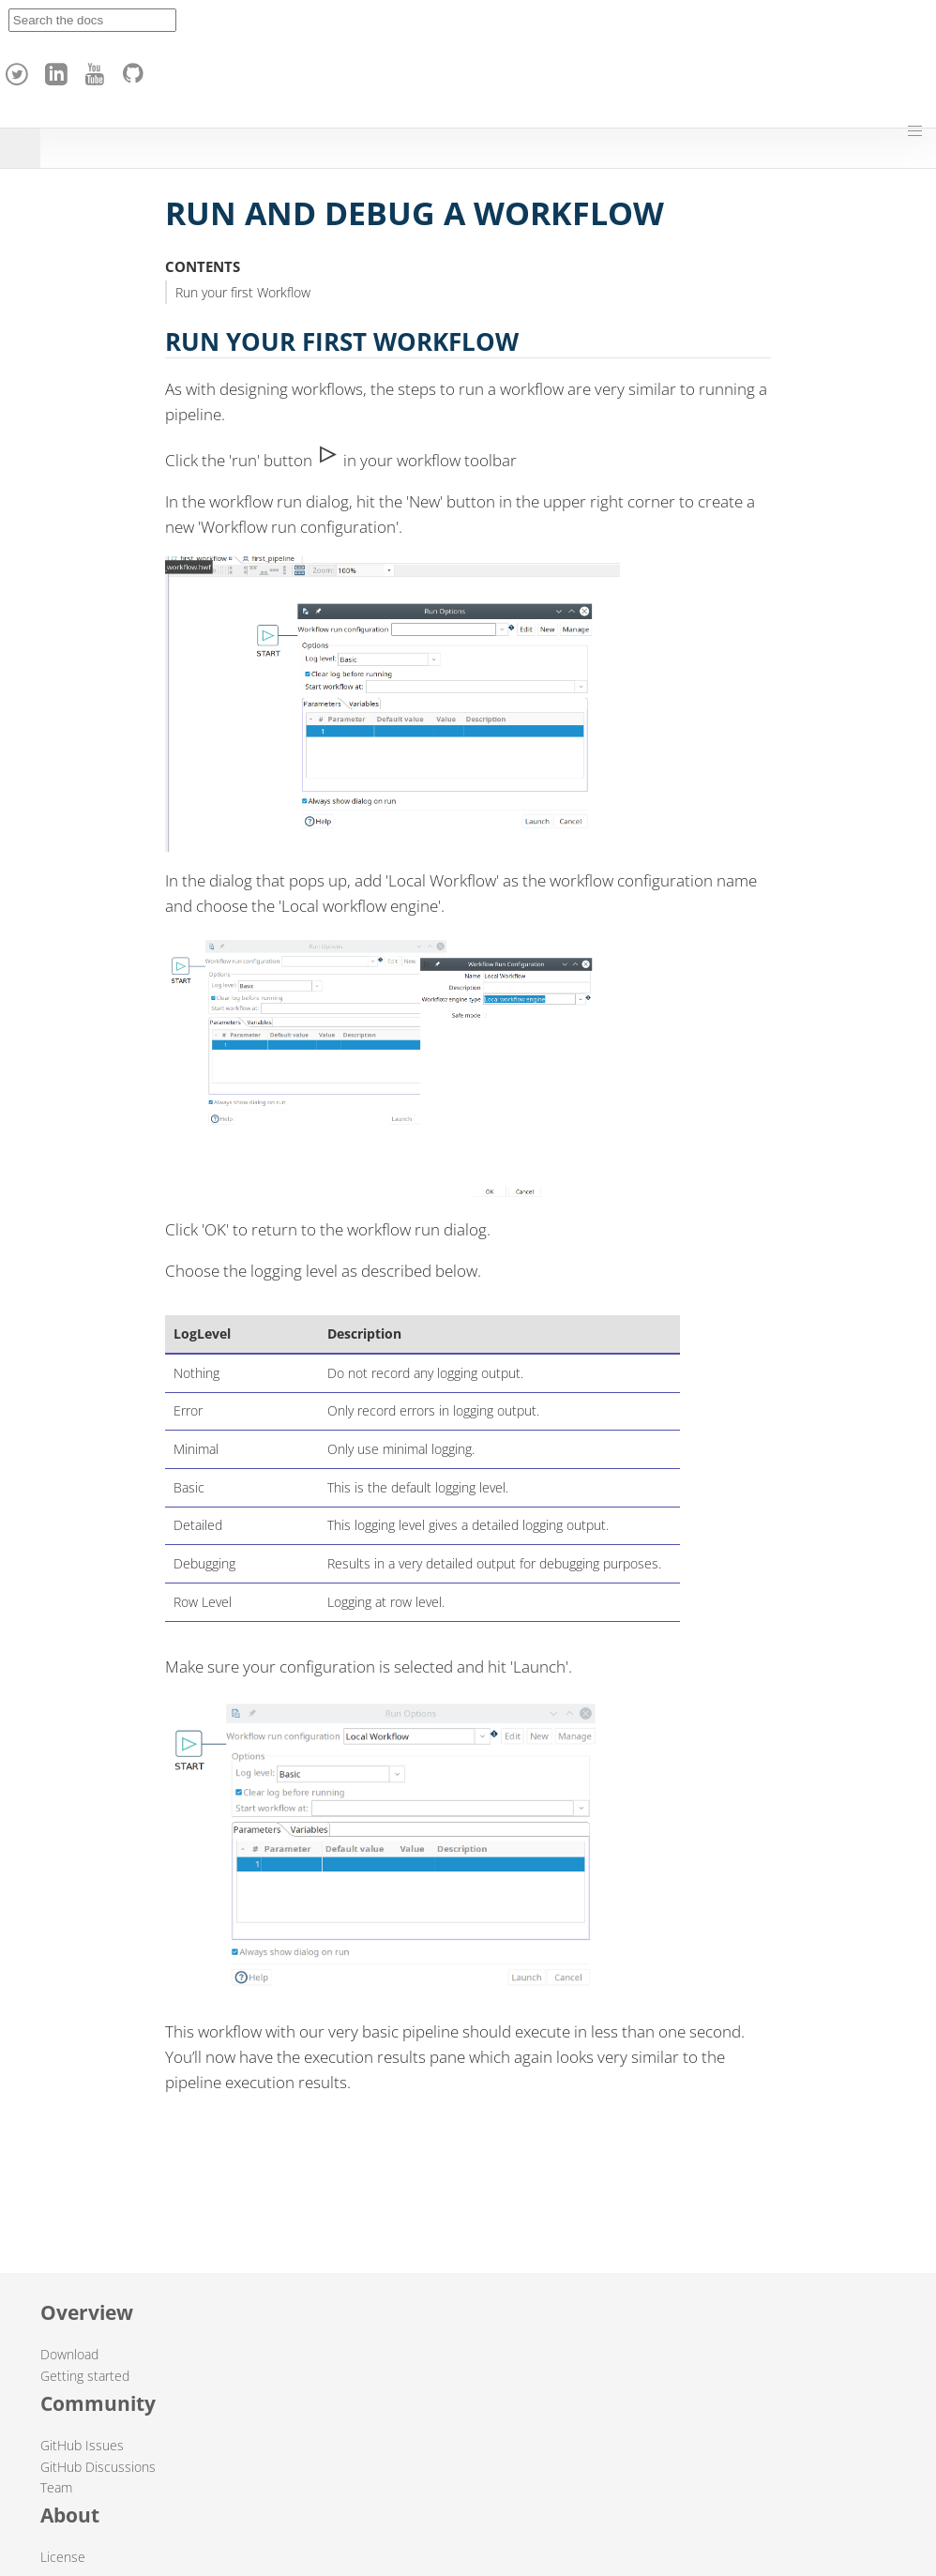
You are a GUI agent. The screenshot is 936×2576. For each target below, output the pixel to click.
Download (69, 2354)
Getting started (84, 2376)
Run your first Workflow (242, 292)
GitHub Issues (82, 2445)
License (62, 2557)
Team (56, 2487)
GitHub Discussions (98, 2467)
